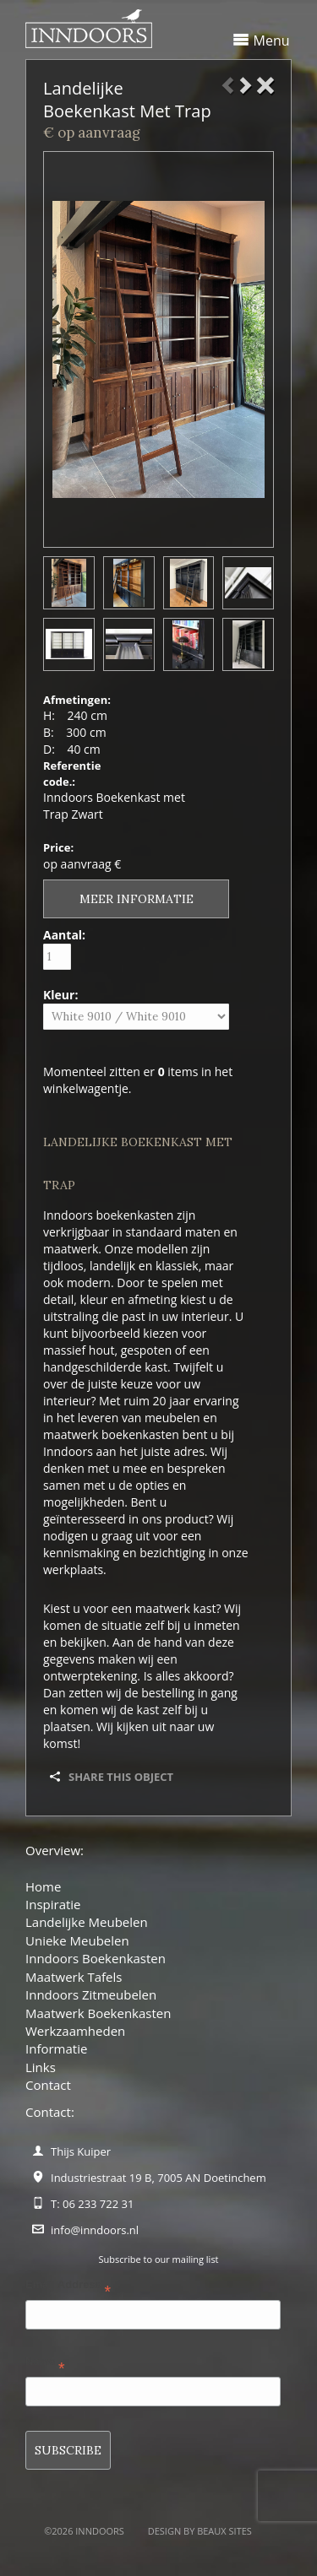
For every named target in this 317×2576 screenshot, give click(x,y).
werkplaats (73, 1569)
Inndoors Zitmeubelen (90, 1994)
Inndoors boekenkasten (108, 1215)
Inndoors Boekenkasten (95, 1958)
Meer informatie (136, 898)
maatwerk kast (175, 1608)
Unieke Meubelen (77, 1940)
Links (40, 2067)
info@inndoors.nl (95, 2230)
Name (45, 2364)
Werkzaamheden (75, 2030)
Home (43, 1886)
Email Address (68, 2287)
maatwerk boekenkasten (111, 1434)
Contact (48, 2084)
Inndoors (68, 1451)
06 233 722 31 (98, 2203)
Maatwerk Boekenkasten (98, 2013)
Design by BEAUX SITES (200, 2531)
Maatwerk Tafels (73, 1976)
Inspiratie (53, 1904)
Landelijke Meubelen (86, 1921)
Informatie (56, 2048)
